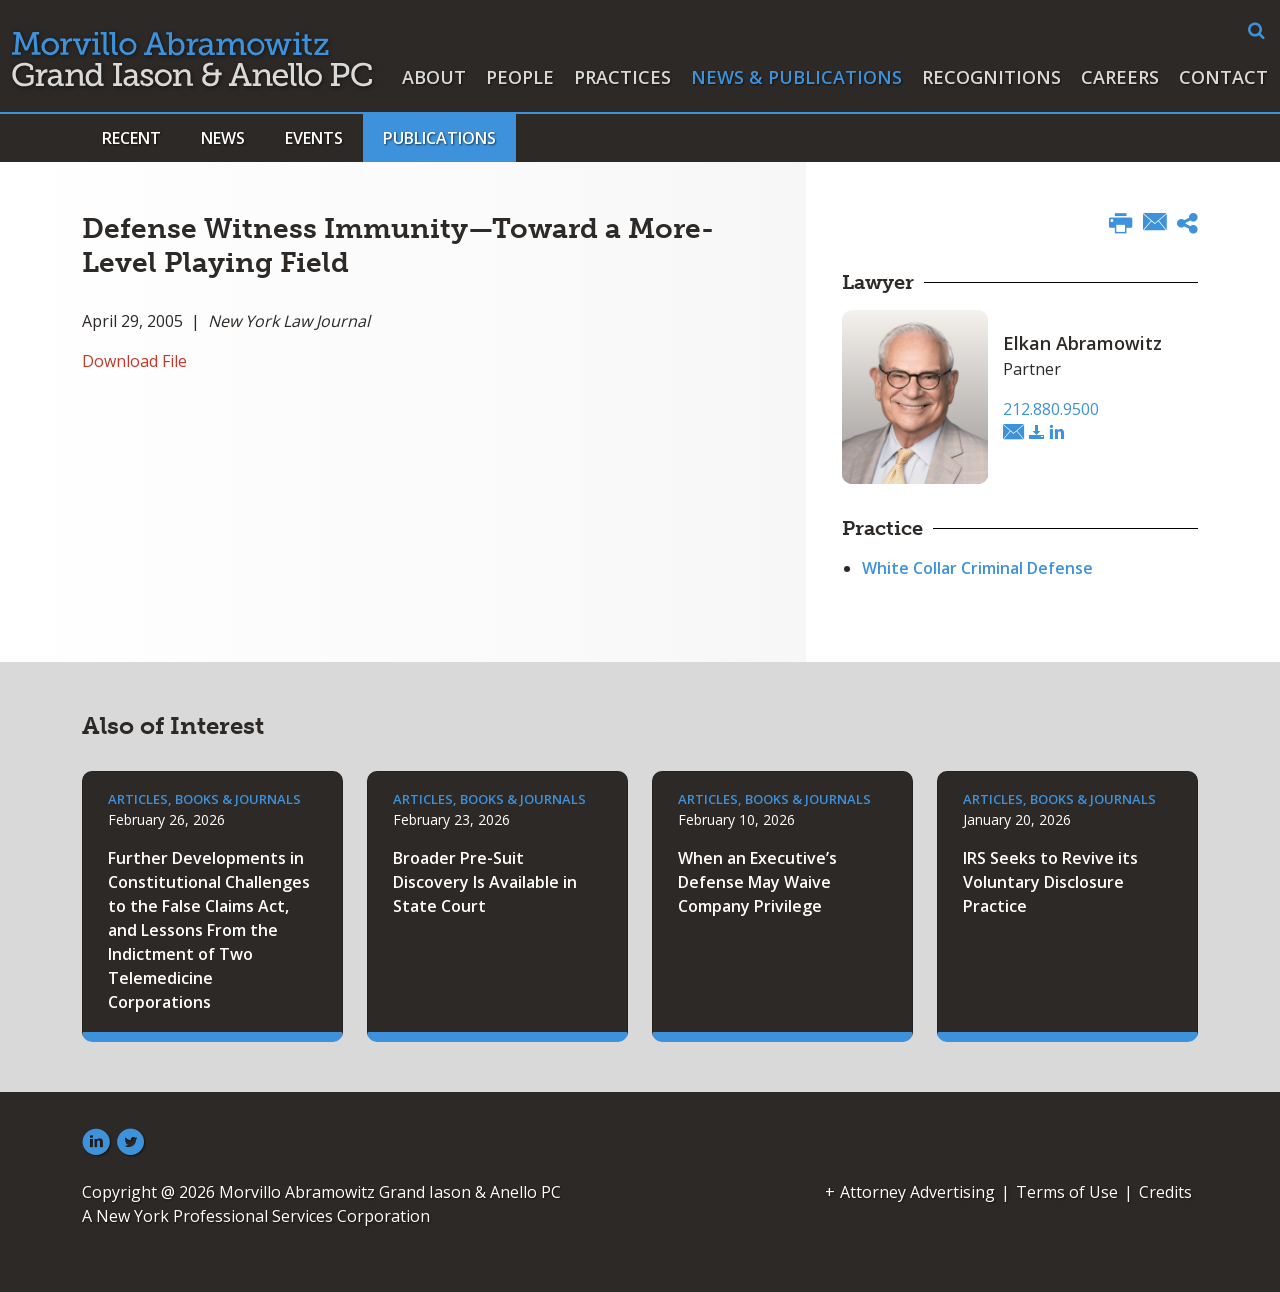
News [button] (223, 138)
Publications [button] (439, 138)
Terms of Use (1067, 1192)
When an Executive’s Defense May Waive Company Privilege (757, 882)
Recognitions (991, 77)
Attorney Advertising (917, 1192)
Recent (131, 138)
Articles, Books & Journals (204, 799)
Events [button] (314, 138)
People (520, 77)
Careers (1120, 77)
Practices (622, 77)
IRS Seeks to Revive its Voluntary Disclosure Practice (1050, 882)
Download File (134, 361)
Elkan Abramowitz (1082, 343)
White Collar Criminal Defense (977, 568)
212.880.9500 (1051, 409)
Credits (1165, 1192)
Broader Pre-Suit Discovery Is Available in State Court (485, 882)
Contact (1223, 77)
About (434, 77)
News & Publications (796, 77)
